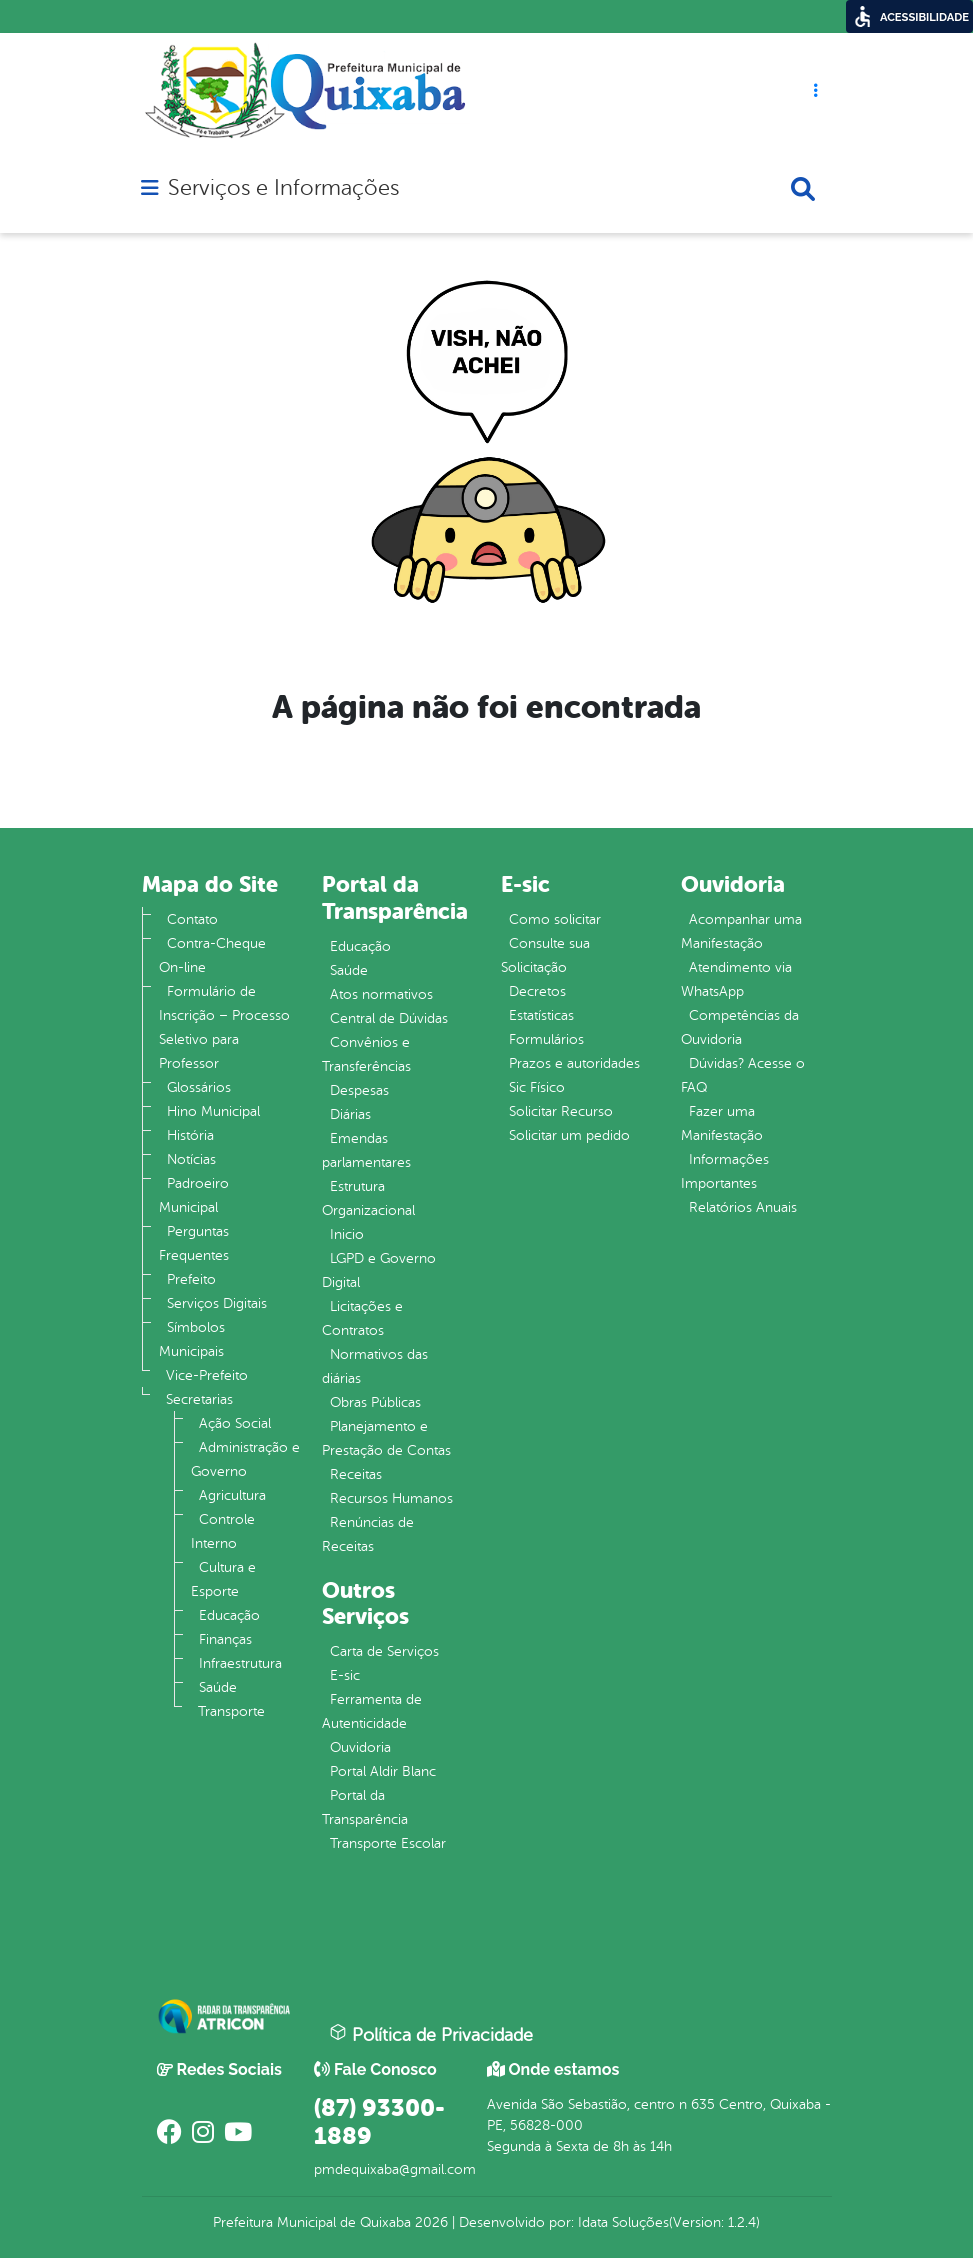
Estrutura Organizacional (368, 1198)
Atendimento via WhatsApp (736, 979)
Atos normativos (381, 994)
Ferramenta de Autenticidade (372, 1711)
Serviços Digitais (217, 1303)
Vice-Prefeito (207, 1375)
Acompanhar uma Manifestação (741, 931)
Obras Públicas (375, 1402)
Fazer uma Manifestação (722, 1123)
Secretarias (199, 1399)
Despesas (359, 1090)
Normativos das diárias (375, 1366)
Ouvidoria (360, 1747)
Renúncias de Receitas (368, 1534)
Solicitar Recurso (561, 1111)
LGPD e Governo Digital (379, 1270)
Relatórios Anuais (743, 1207)
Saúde (218, 1687)
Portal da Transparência (365, 1807)
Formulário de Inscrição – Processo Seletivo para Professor (224, 1027)
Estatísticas (541, 1015)
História (190, 1135)
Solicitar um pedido (569, 1135)
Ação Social (235, 1423)
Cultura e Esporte (223, 1579)
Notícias (191, 1159)
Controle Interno (223, 1531)
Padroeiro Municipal (194, 1195)
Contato (192, 919)
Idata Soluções (623, 2222)
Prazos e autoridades (574, 1063)
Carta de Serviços (384, 1651)
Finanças (225, 1639)
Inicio (347, 1234)
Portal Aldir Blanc (383, 1771)
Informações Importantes (725, 1171)
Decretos (537, 991)
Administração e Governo (245, 1459)
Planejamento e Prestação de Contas (386, 1438)
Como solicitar (555, 919)
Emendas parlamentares (366, 1150)
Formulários (546, 1039)
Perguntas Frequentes (194, 1243)
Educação (229, 1615)
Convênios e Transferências (366, 1054)
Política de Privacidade (431, 2034)
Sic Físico (537, 1087)
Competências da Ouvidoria (740, 1027)
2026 (429, 2222)
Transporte (231, 1711)
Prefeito (191, 1279)
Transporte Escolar (388, 1843)
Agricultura (232, 1495)
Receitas (356, 1474)
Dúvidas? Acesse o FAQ (743, 1075)
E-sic (345, 1675)
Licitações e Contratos (362, 1318)
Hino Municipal (213, 1111)
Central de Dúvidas (389, 1018)
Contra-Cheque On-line (212, 955)
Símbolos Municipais (192, 1339)
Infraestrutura (240, 1663)
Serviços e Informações (283, 188)
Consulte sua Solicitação (545, 955)
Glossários (199, 1087)
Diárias (350, 1114)
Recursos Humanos (391, 1498)
